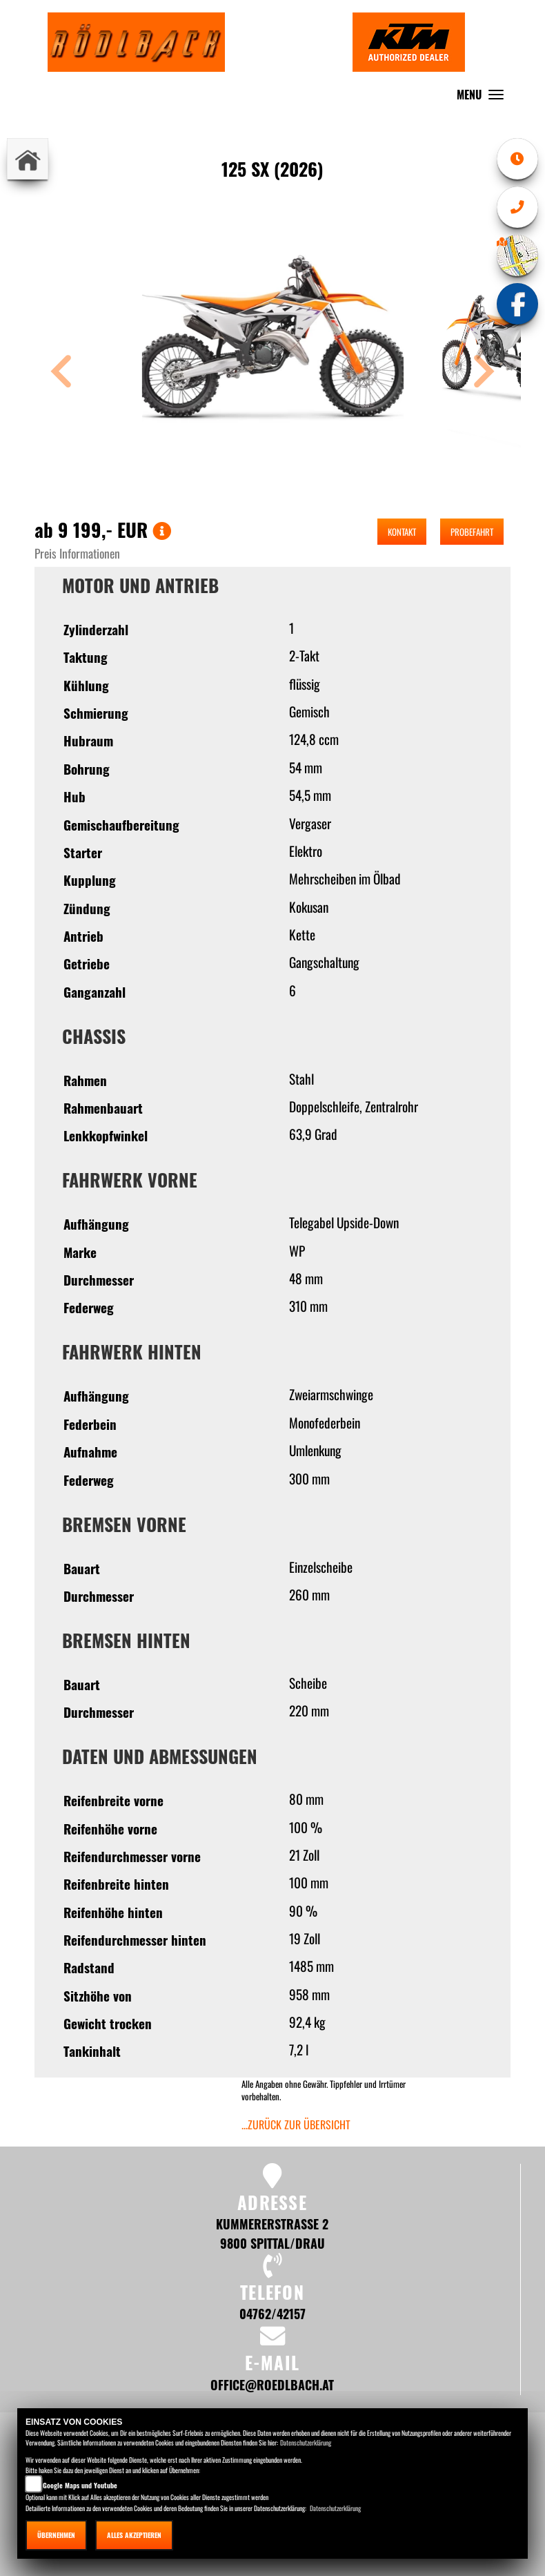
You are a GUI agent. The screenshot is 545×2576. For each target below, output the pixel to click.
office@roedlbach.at (272, 2384)
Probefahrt (471, 532)
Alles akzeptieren (134, 2535)
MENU (484, 97)
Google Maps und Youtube (80, 2485)
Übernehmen (56, 2535)
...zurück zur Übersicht (295, 2124)
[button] (61, 373)
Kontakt (402, 532)
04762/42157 (272, 2313)
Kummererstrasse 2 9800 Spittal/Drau (272, 2233)
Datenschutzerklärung (305, 2442)
